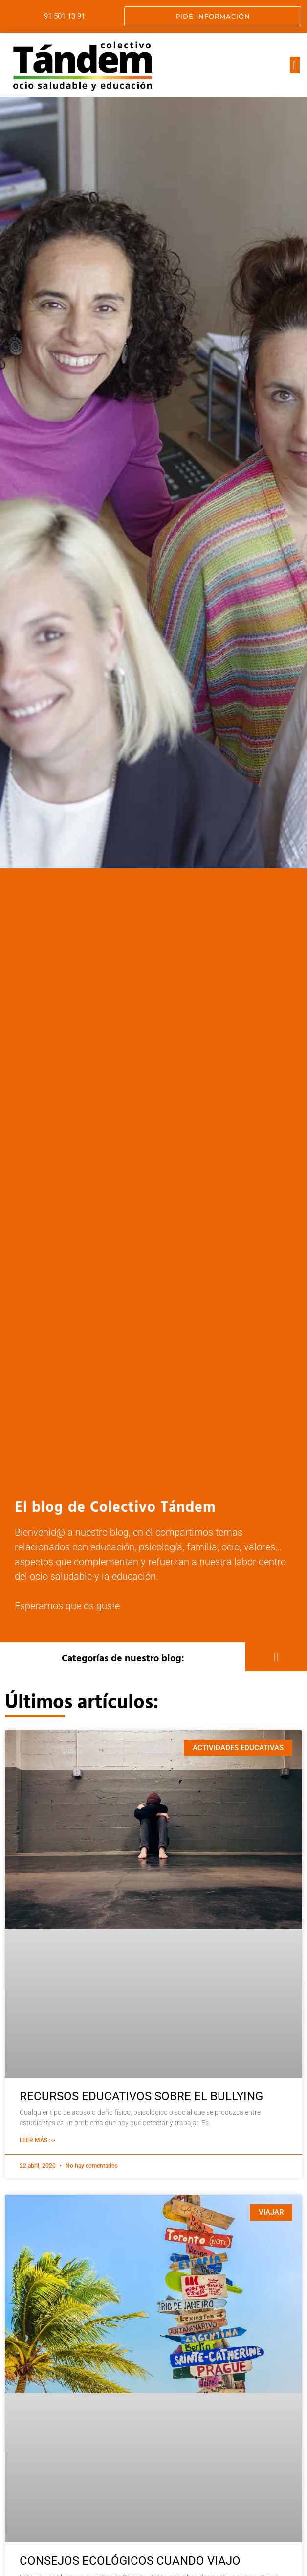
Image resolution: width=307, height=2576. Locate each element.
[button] (295, 65)
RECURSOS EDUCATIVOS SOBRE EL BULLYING (141, 2096)
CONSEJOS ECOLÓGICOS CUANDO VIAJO (130, 2561)
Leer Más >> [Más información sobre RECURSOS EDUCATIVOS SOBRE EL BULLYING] (37, 2140)
